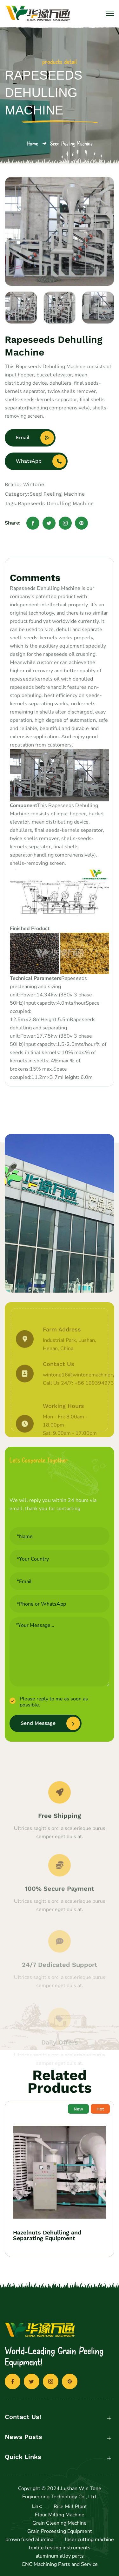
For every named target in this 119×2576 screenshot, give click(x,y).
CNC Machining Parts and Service (60, 2564)
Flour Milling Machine (59, 2514)
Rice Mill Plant (70, 2506)
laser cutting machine (89, 2539)
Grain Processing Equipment (59, 2531)
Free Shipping (59, 1838)
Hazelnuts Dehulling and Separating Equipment (47, 2235)
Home (32, 143)
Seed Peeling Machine (71, 143)
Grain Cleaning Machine (59, 2523)
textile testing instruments (59, 2547)
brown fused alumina (29, 2539)
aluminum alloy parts (60, 2556)
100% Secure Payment (59, 1915)
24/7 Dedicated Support (59, 1988)
